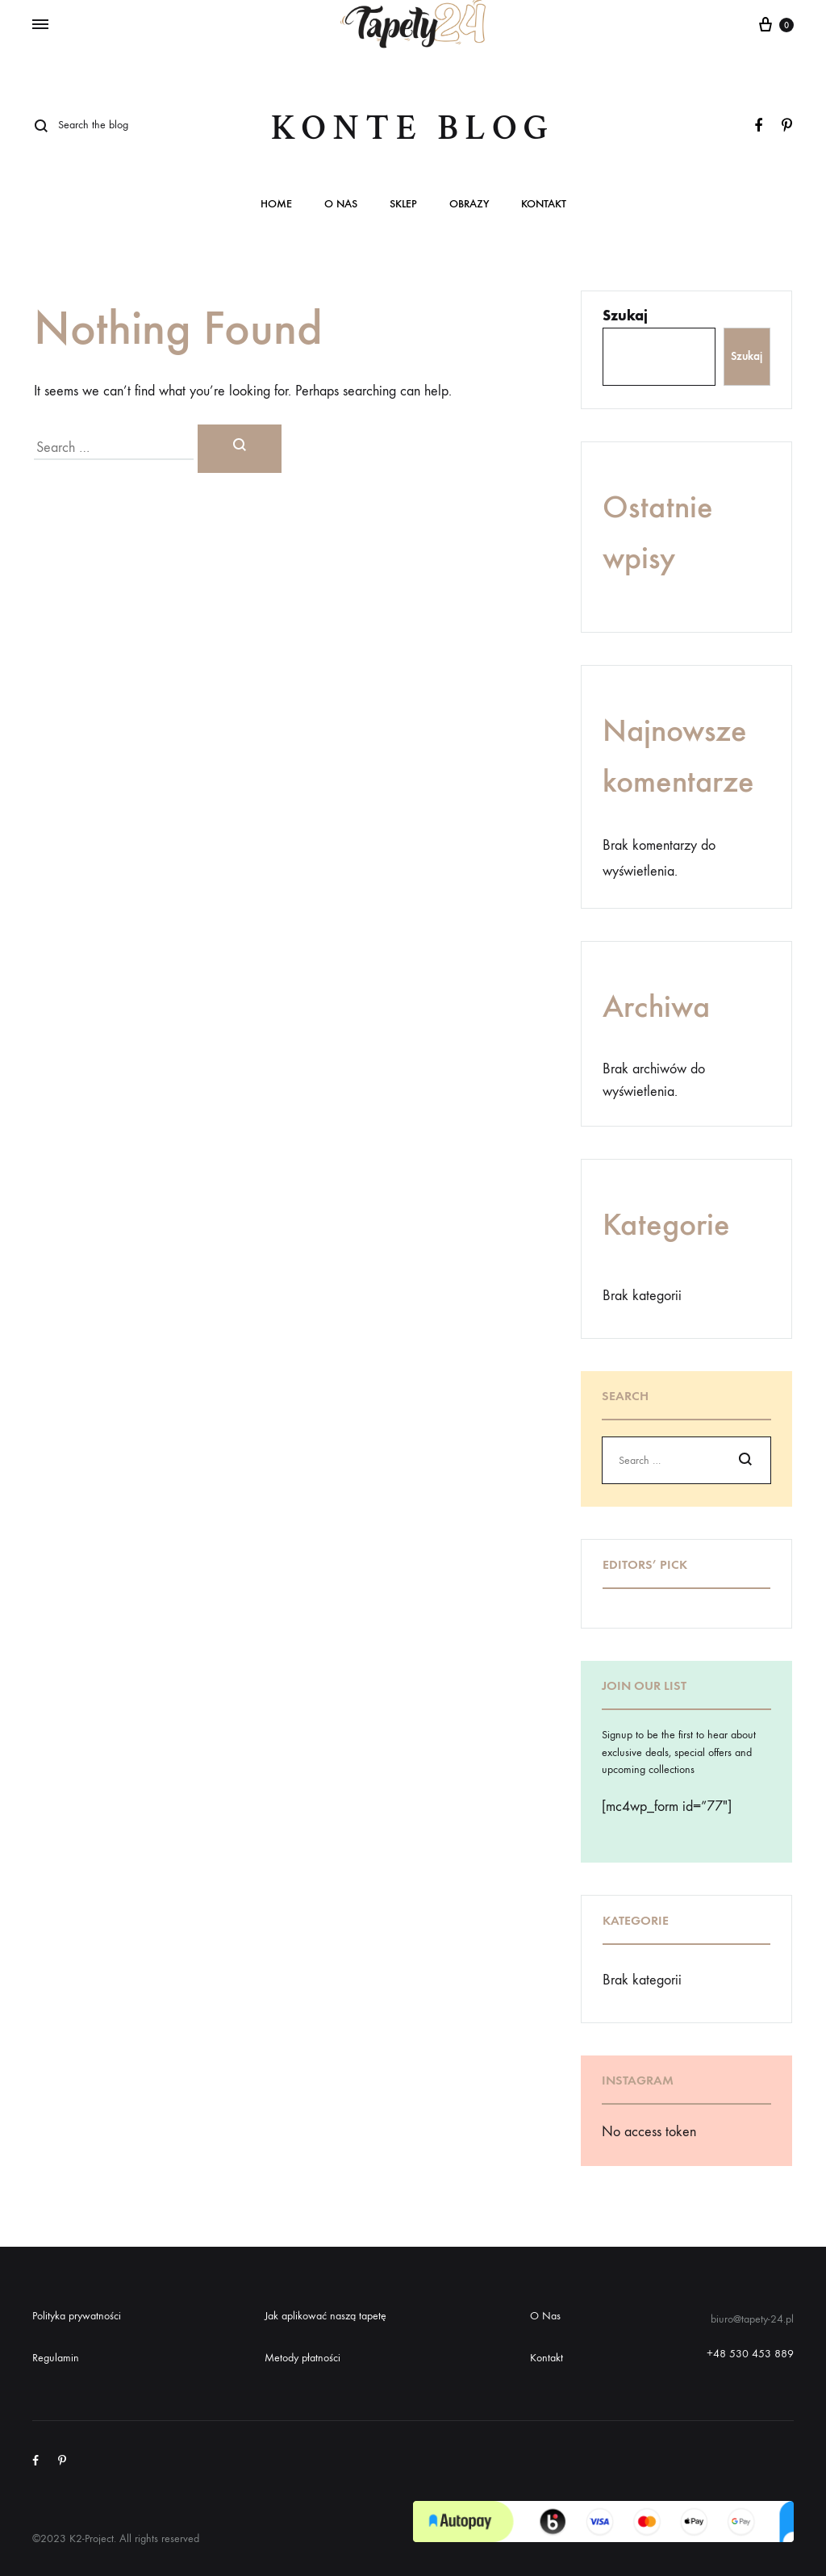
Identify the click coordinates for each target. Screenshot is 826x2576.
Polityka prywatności (76, 2316)
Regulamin (55, 2358)
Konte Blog (413, 128)
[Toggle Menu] (40, 25)
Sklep (403, 205)
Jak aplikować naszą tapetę (325, 2316)
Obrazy (469, 205)
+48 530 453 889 (750, 2354)
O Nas (545, 2316)
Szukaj (625, 315)
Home (276, 205)
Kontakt (543, 205)
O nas (340, 205)
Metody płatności (302, 2358)
